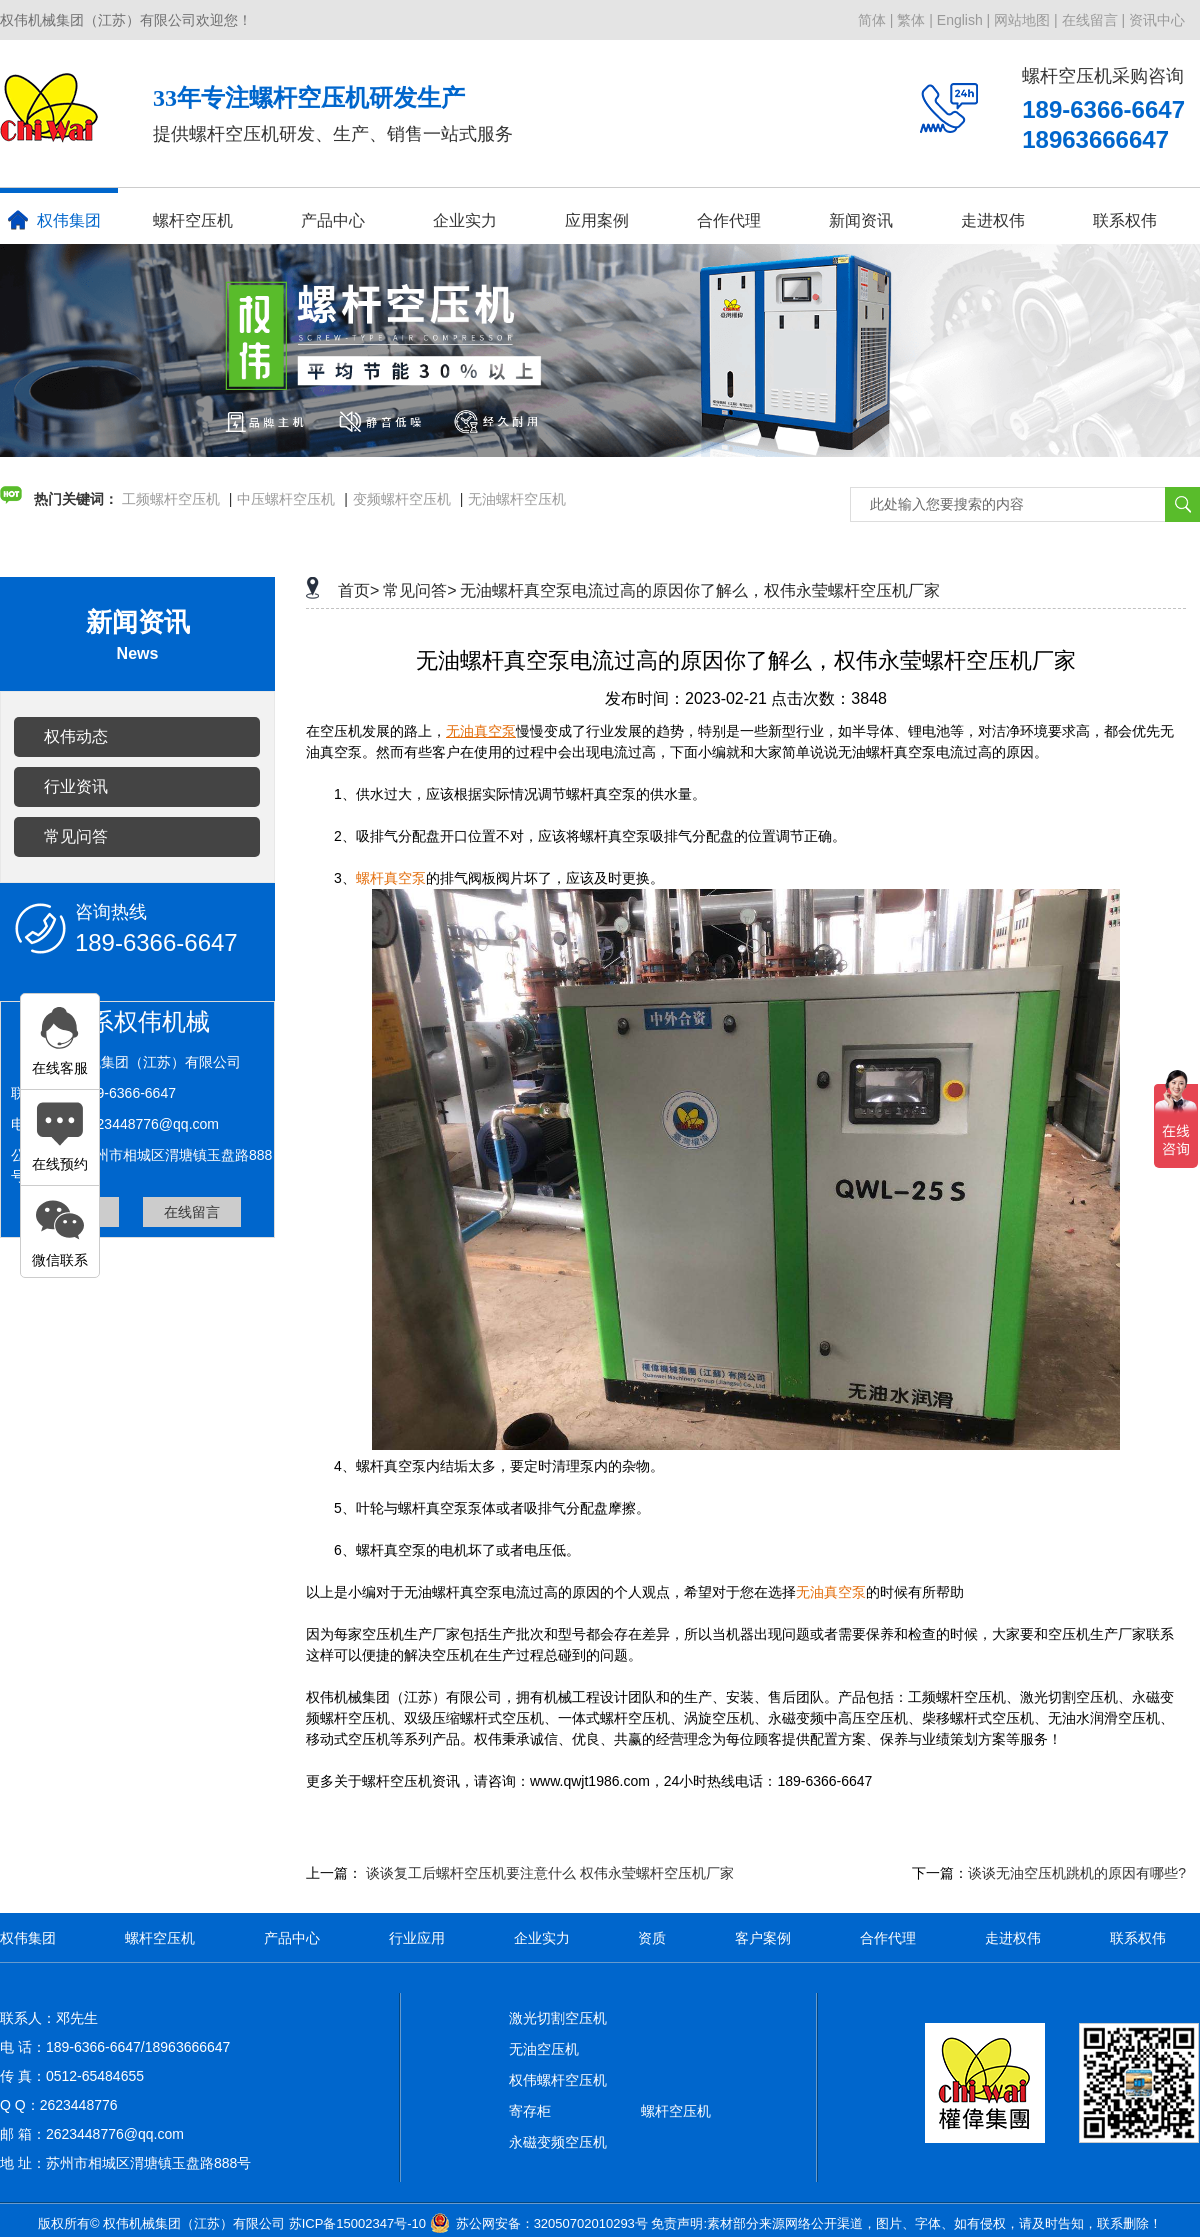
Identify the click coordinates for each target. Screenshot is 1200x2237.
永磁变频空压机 (558, 2142)
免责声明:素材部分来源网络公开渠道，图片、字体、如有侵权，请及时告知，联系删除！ (906, 2223)
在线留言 (192, 1212)
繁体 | (915, 20)
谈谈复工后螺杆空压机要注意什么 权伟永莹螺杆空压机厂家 (550, 1873)
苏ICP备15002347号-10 (357, 2223)
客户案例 (763, 1938)
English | (963, 20)
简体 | (876, 20)
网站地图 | (1026, 20)
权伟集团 (54, 220)
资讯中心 (1157, 20)
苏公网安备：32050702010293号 (552, 2223)
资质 (652, 1938)
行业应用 (417, 1938)
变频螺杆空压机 (402, 499)
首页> (358, 590)
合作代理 (729, 220)
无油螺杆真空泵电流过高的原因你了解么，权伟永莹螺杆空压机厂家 (700, 590)
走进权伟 (993, 220)
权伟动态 (76, 736)
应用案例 (597, 220)
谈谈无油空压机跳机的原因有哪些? (1077, 1873)
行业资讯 (76, 786)
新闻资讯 (861, 220)
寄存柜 (530, 2111)
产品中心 (333, 220)
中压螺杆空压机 (286, 499)
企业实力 (465, 220)
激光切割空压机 (558, 2018)
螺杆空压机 (193, 220)
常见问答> (419, 590)
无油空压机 (544, 2049)
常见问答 (76, 836)
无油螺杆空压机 (517, 499)
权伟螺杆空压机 (558, 2080)
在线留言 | (1094, 20)
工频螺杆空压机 (171, 499)
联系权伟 (1125, 220)
